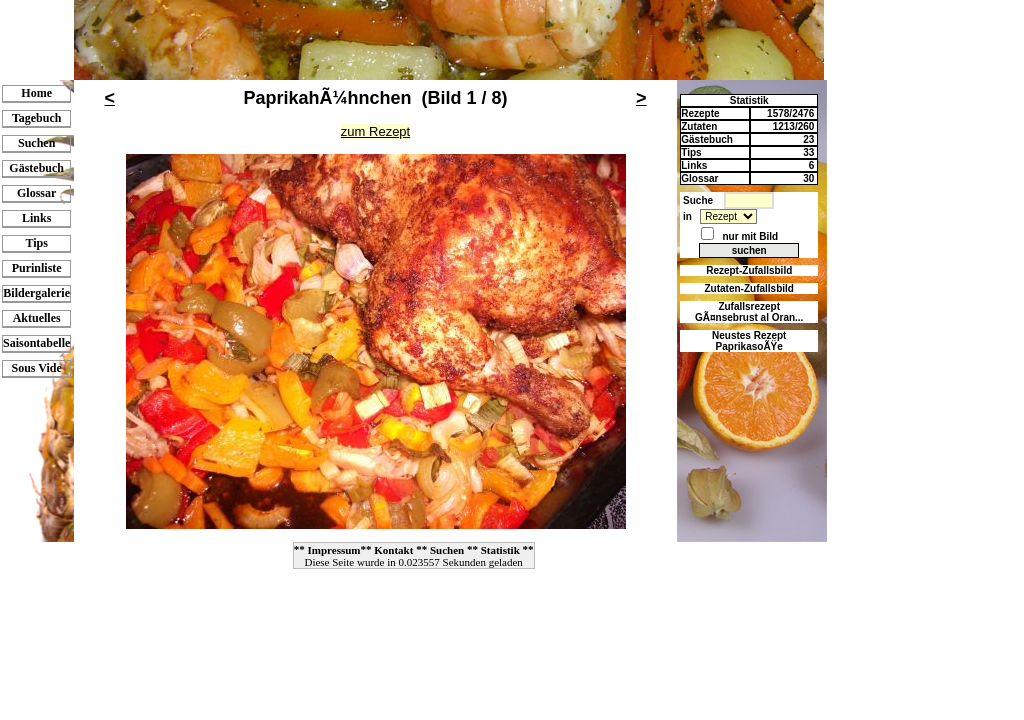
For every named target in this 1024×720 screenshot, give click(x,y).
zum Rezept (375, 131)
